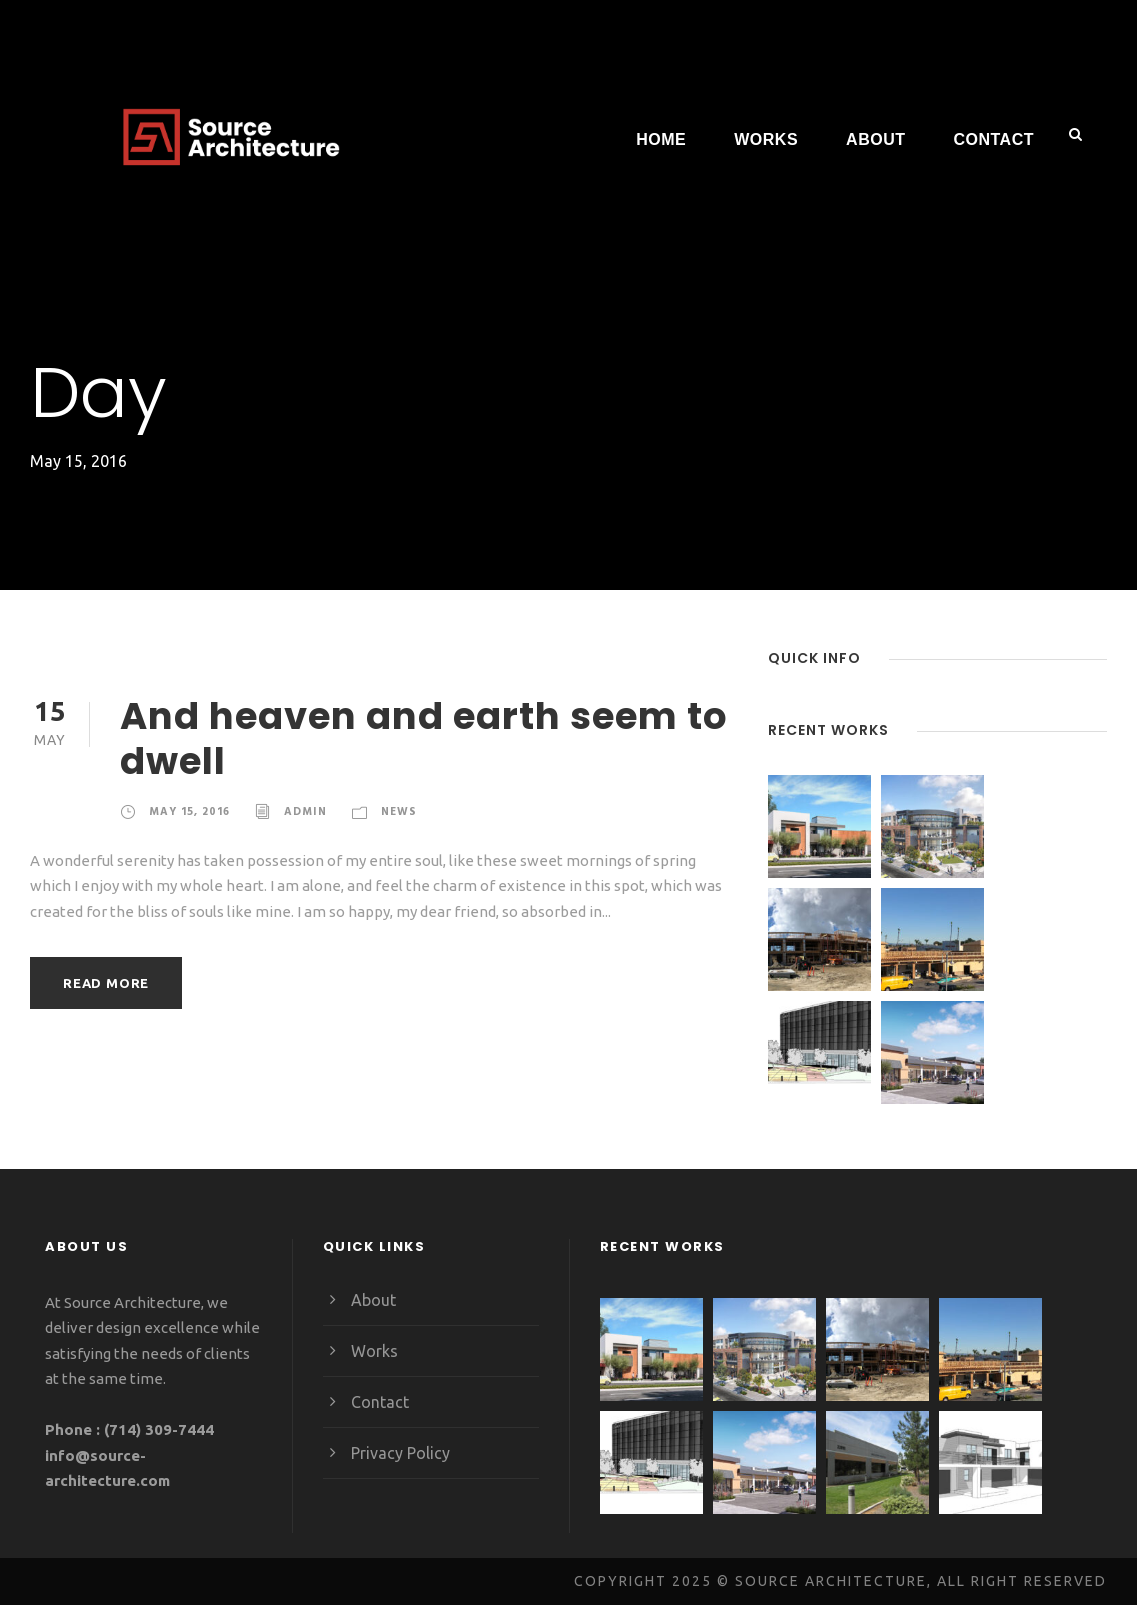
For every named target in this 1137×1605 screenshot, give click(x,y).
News (397, 811)
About (875, 139)
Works (766, 139)
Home (661, 139)
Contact (993, 139)
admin (304, 811)
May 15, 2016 (189, 811)
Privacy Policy (401, 1452)
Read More (106, 982)
